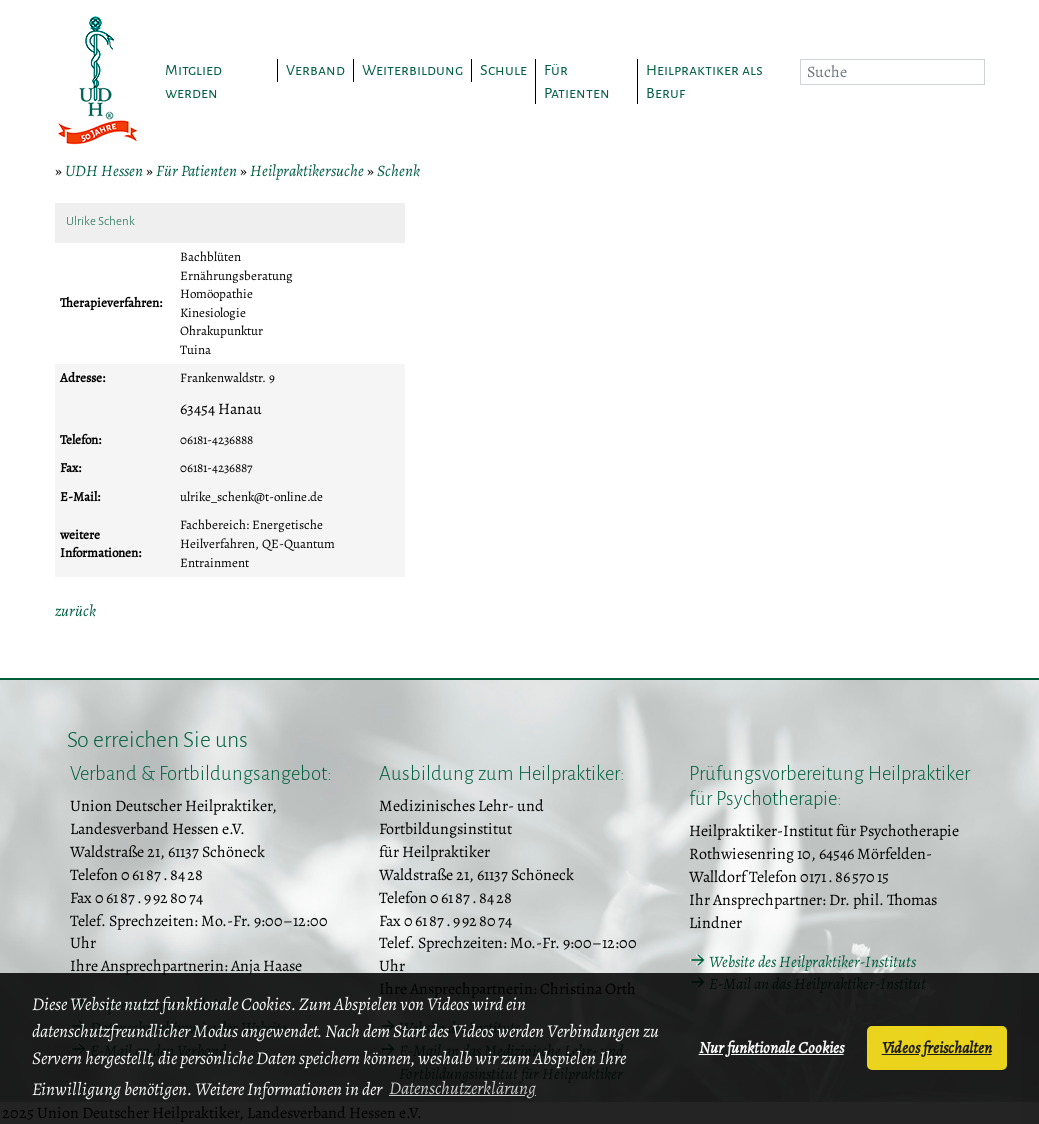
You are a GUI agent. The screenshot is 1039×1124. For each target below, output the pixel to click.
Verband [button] (315, 70)
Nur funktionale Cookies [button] (771, 1048)
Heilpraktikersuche (307, 171)
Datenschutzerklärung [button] (462, 1088)
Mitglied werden (193, 81)
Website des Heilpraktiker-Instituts (812, 962)
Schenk (398, 171)
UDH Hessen (104, 171)
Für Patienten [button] (577, 81)
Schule (503, 70)
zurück (75, 611)
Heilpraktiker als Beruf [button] (704, 81)
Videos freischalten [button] (937, 1048)
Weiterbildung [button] (412, 70)
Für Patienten (196, 171)
